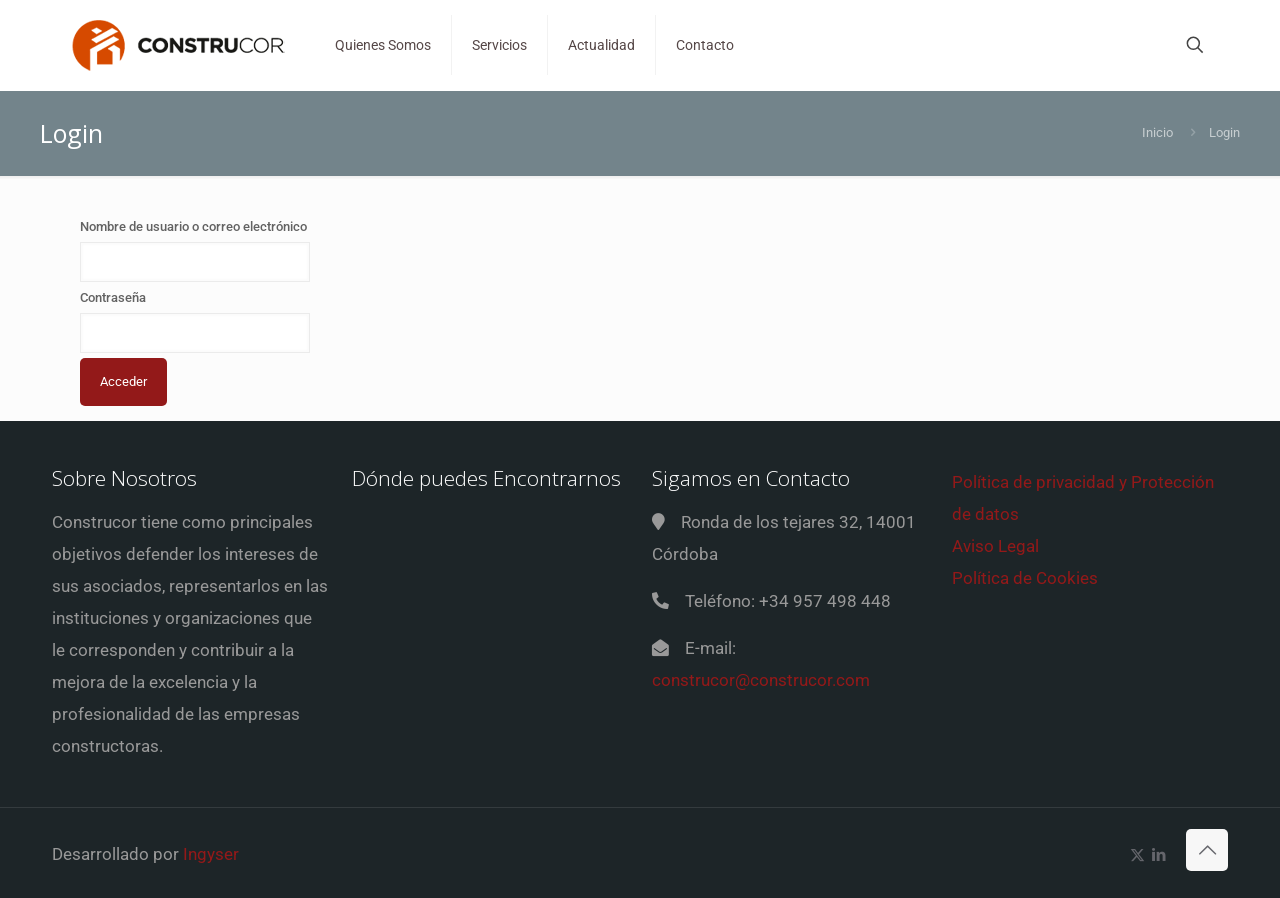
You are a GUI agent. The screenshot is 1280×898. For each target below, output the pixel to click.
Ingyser (211, 854)
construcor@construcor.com (761, 680)
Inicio (1157, 132)
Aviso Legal (995, 546)
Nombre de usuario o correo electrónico (193, 226)
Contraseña (113, 297)
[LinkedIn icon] (1158, 855)
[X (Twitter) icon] (1137, 855)
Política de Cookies (1025, 578)
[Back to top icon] (1207, 850)
